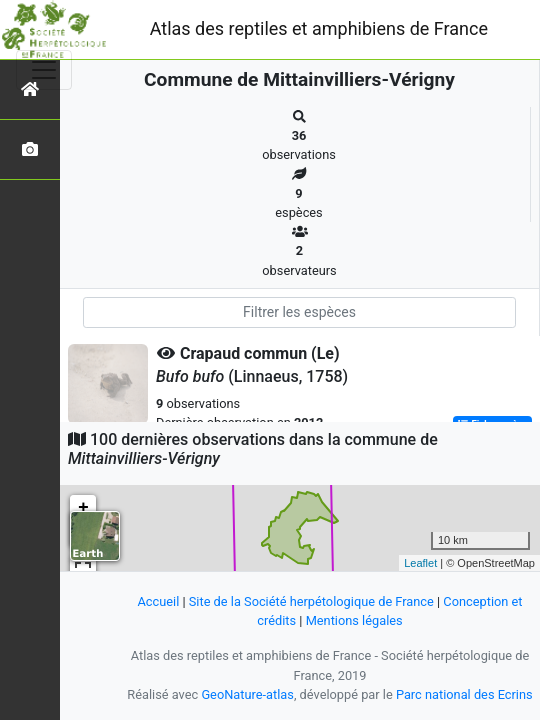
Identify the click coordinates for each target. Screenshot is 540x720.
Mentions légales (354, 620)
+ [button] (83, 508)
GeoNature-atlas (247, 694)
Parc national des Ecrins (464, 694)
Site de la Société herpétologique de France (311, 601)
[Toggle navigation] (44, 70)
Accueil (158, 601)
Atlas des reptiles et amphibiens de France (319, 28)
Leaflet (420, 563)
